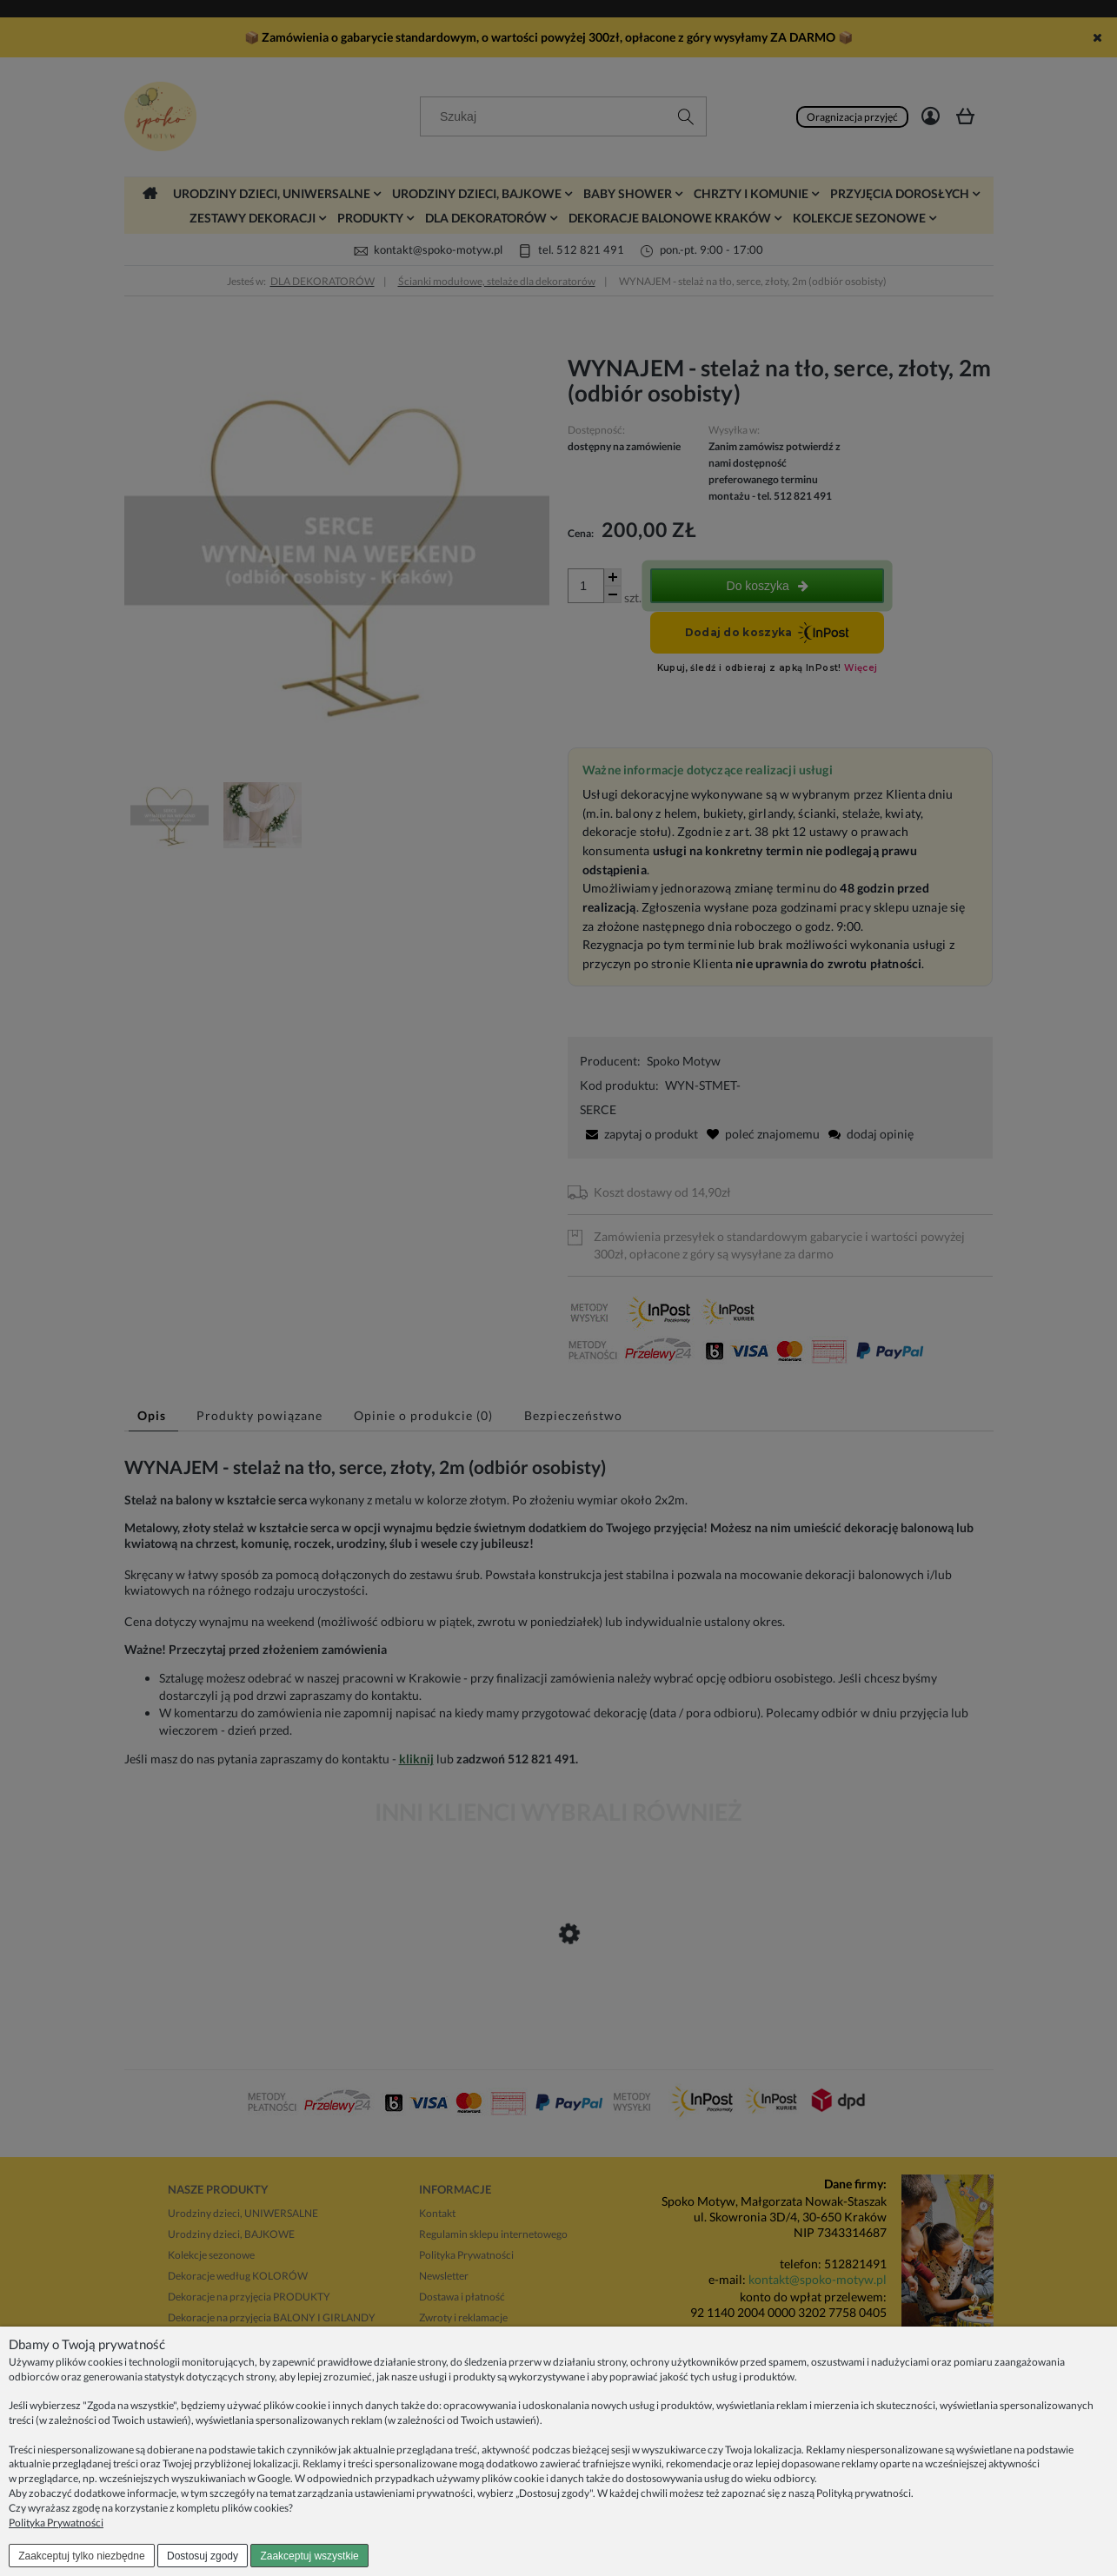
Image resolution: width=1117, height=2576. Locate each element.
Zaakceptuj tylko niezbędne (81, 2556)
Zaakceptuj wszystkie (309, 2556)
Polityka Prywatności (56, 2522)
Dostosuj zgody (202, 2556)
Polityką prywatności (863, 2493)
